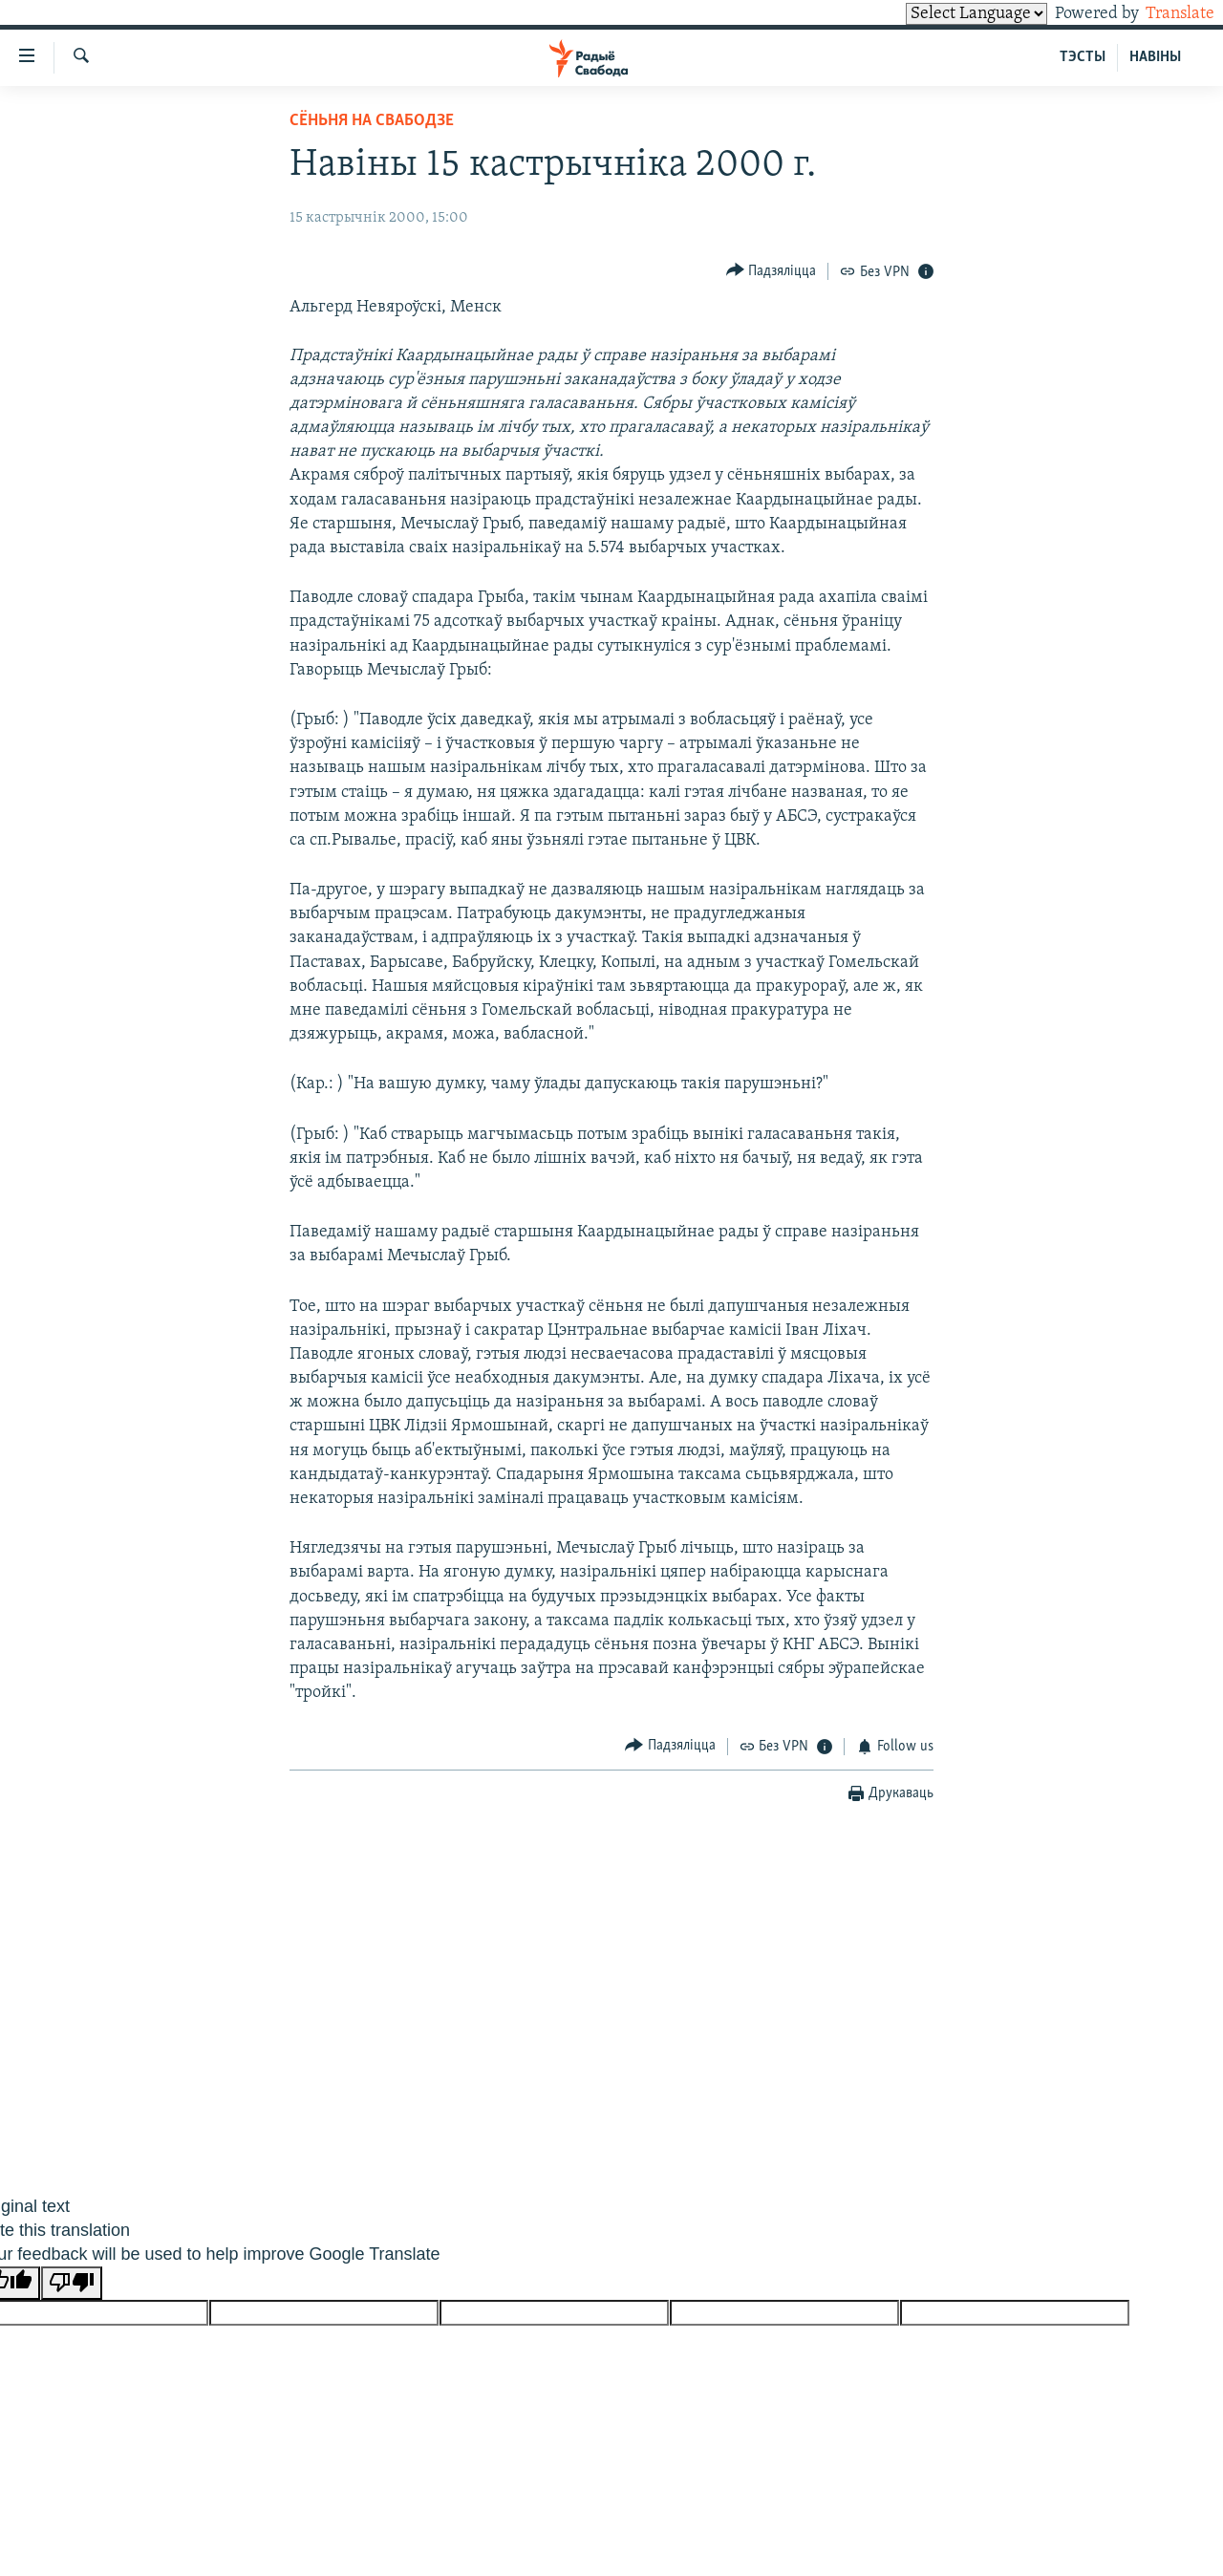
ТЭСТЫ (1082, 57)
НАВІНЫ (1155, 57)
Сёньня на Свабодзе (372, 121)
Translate (1162, 14)
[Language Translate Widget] (944, 14)
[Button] (771, 271)
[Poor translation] (71, 2283)
